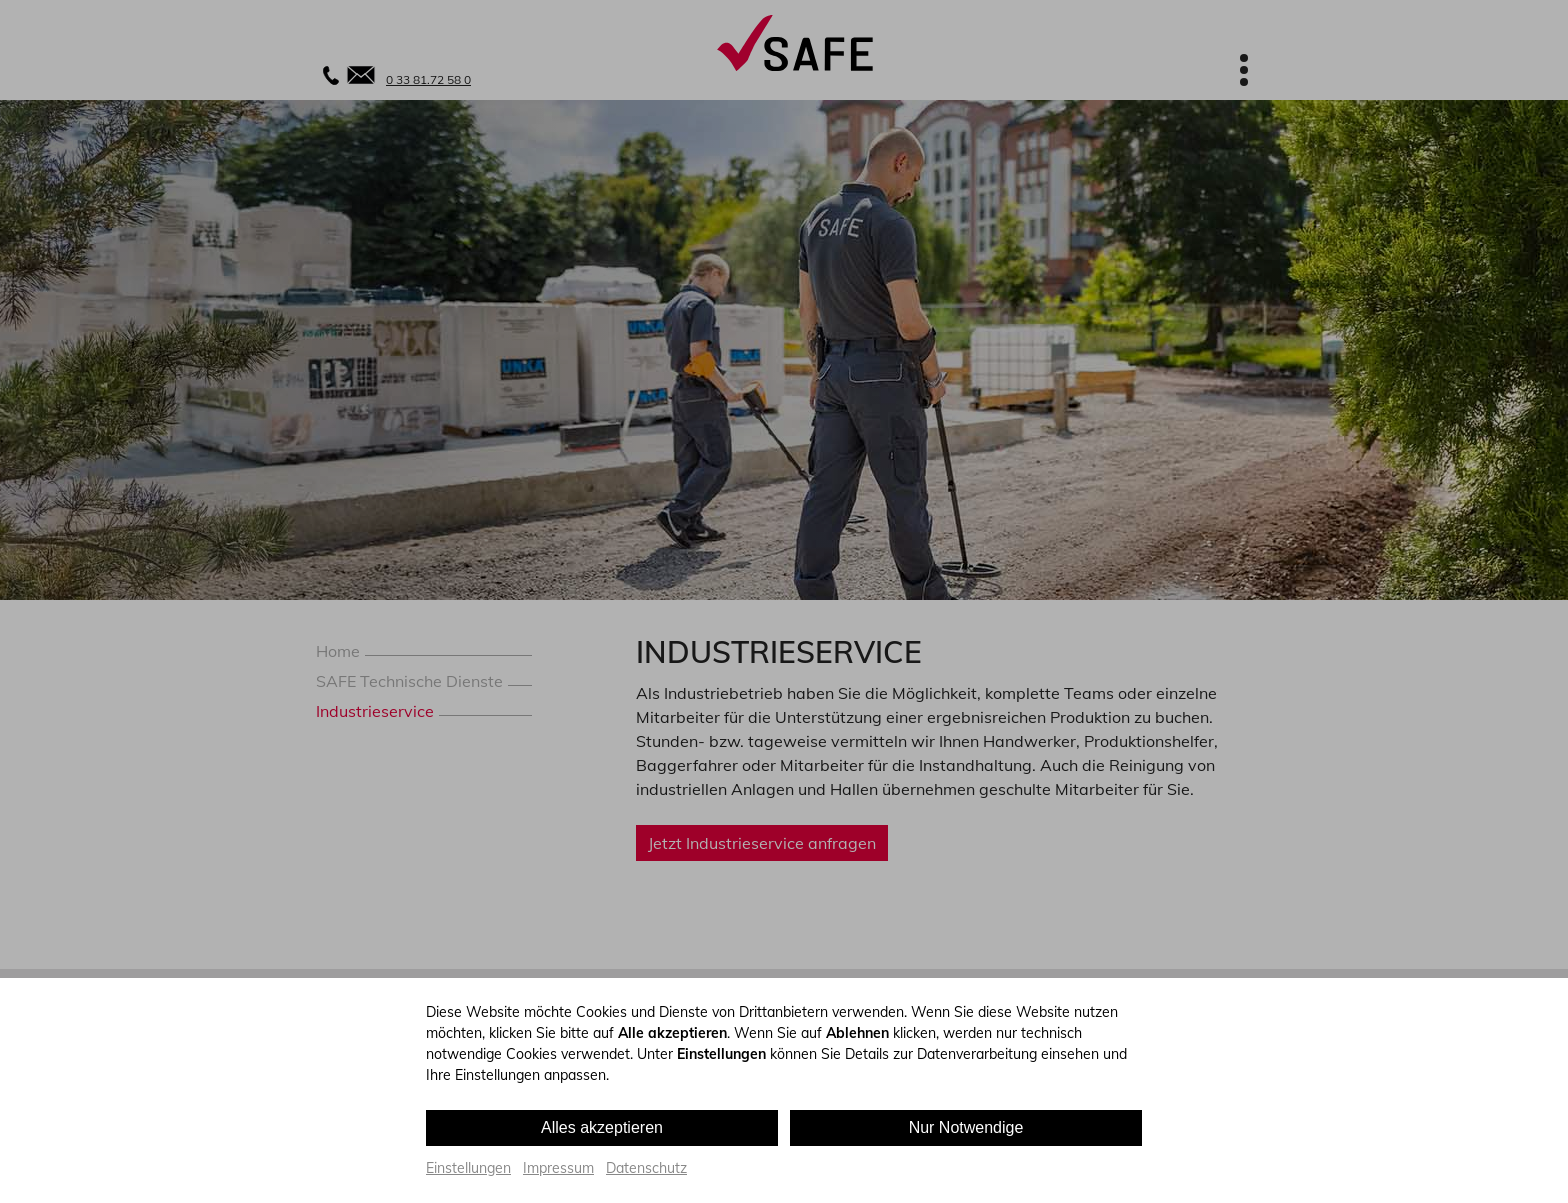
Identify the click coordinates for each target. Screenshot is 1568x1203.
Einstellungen (468, 1168)
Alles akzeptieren (602, 1127)
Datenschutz (646, 1168)
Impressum (558, 1168)
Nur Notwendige (966, 1127)
